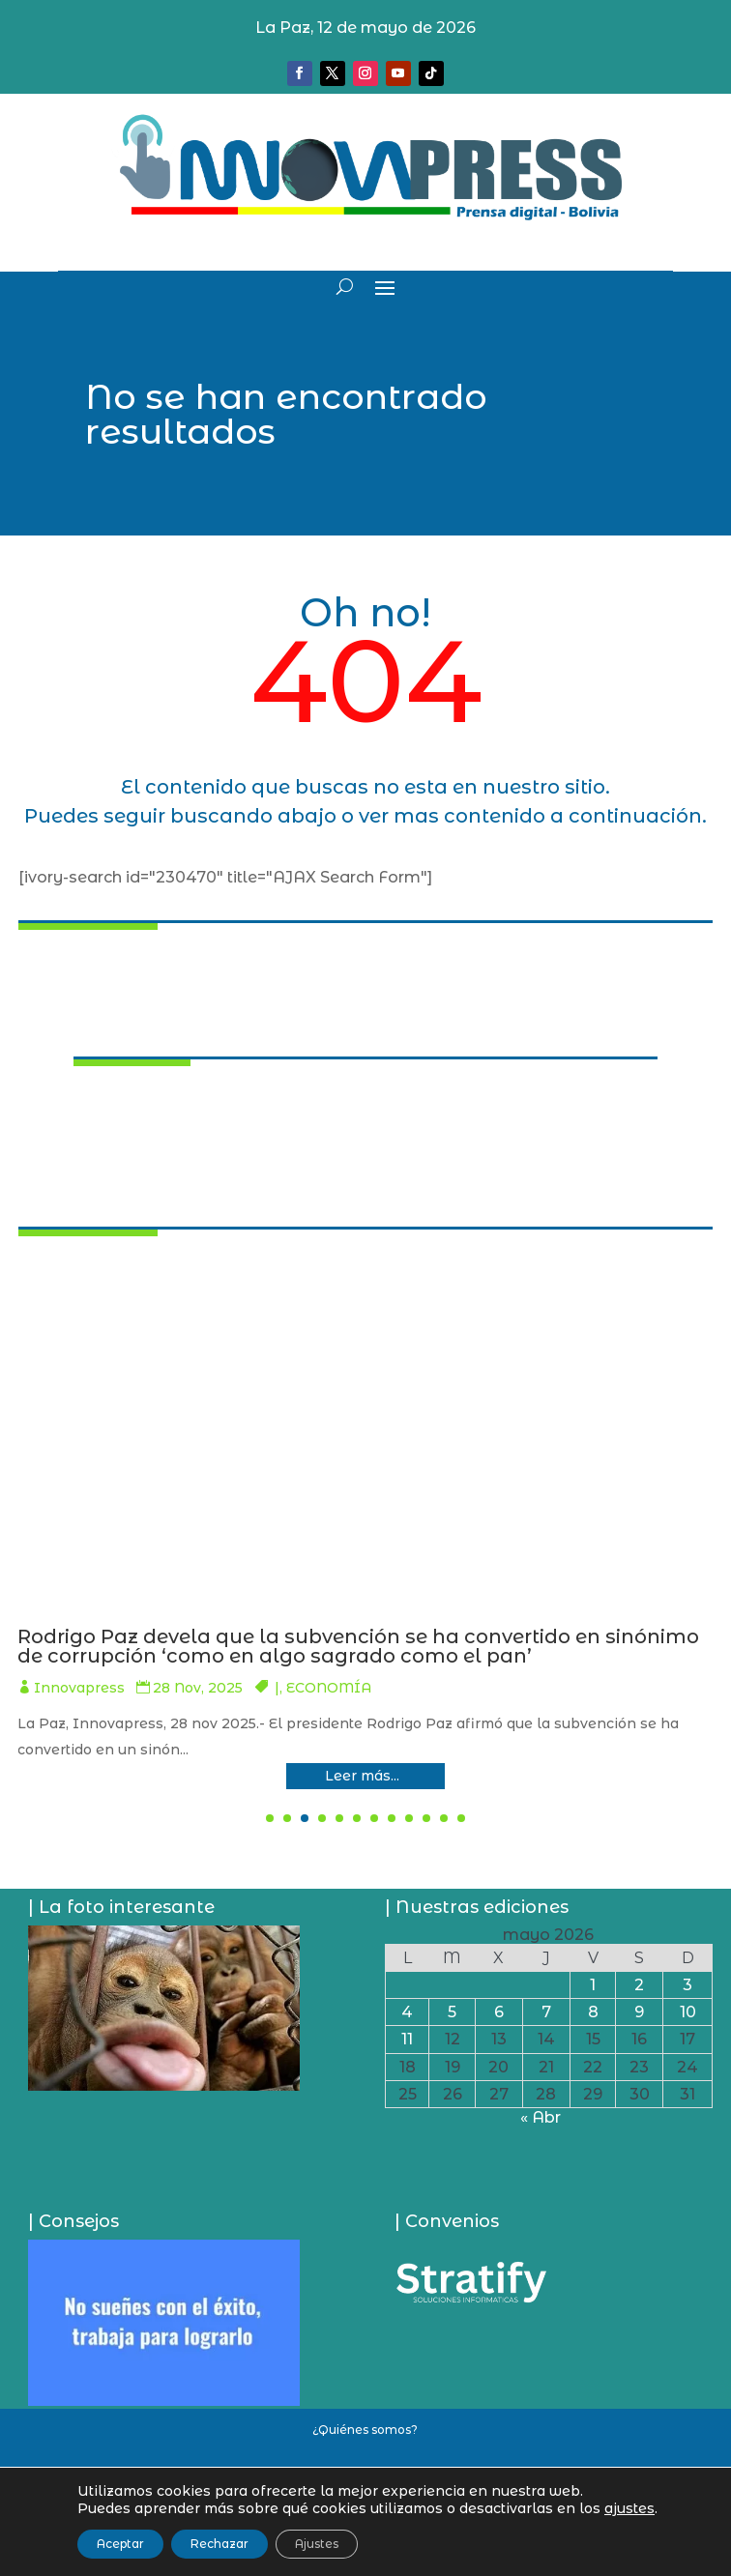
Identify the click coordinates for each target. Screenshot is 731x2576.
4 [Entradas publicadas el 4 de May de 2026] (407, 2012)
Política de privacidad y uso (365, 2494)
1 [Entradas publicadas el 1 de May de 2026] (593, 1985)
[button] (270, 1818)
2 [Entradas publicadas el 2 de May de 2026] (639, 1985)
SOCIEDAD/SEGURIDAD (617, 1687)
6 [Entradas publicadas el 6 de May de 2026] (499, 2012)
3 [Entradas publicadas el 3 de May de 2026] (687, 1985)
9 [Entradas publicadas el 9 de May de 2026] (639, 2012)
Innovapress (328, 1687)
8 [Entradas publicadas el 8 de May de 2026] (593, 2012)
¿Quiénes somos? (365, 2429)
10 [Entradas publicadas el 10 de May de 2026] (688, 2012)
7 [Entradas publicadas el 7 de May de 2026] (546, 2012)
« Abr (540, 2117)
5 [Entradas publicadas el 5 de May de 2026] (452, 2012)
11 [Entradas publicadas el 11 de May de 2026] (407, 2039)
